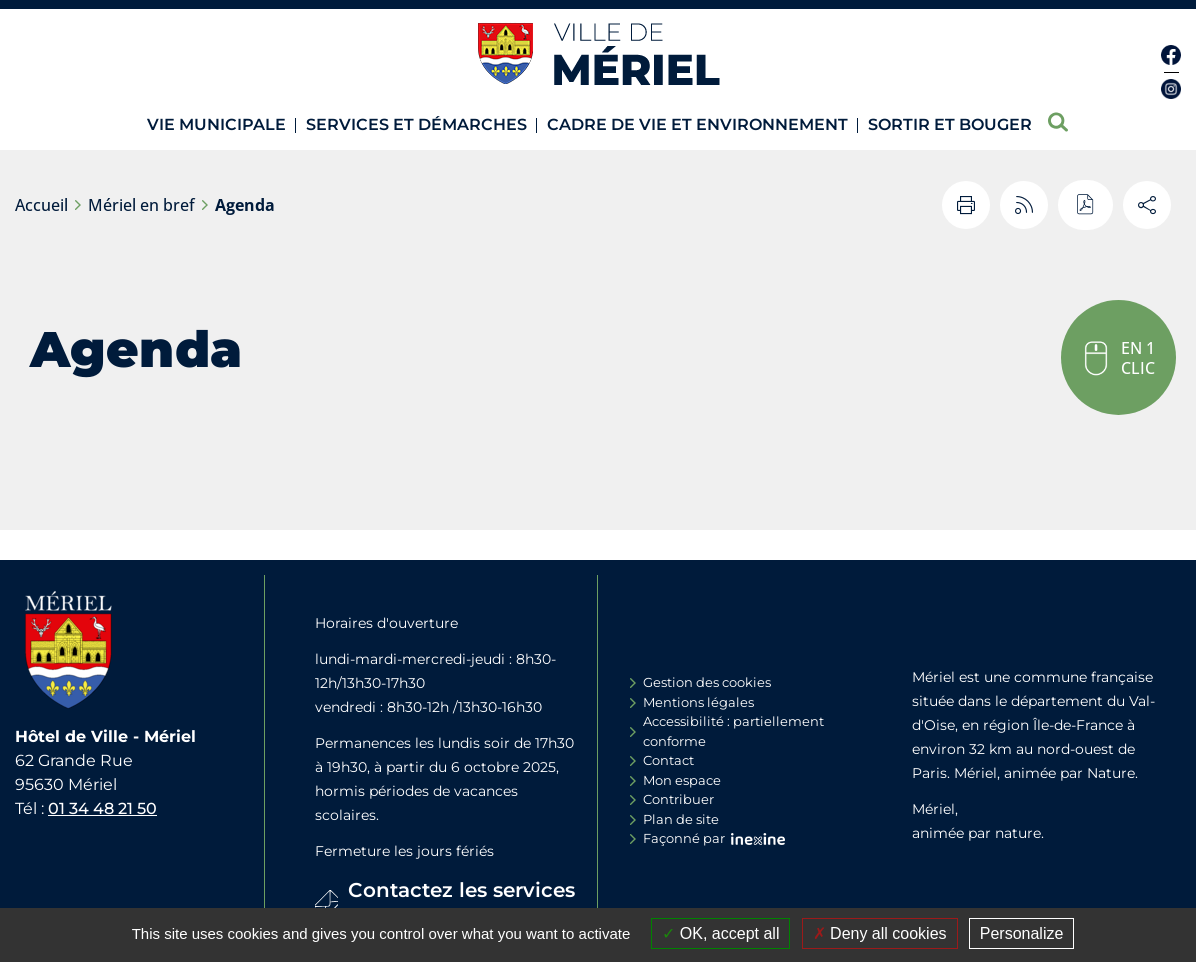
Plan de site (681, 819)
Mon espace (682, 780)
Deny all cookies (880, 933)
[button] (1118, 357)
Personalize (1022, 933)
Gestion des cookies (707, 682)
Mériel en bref (141, 205)
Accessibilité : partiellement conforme (733, 731)
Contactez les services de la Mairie (461, 905)
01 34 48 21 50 (102, 808)
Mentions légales (698, 702)
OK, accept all (720, 933)
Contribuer (678, 799)
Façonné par (684, 838)
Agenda (245, 205)
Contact (668, 760)
